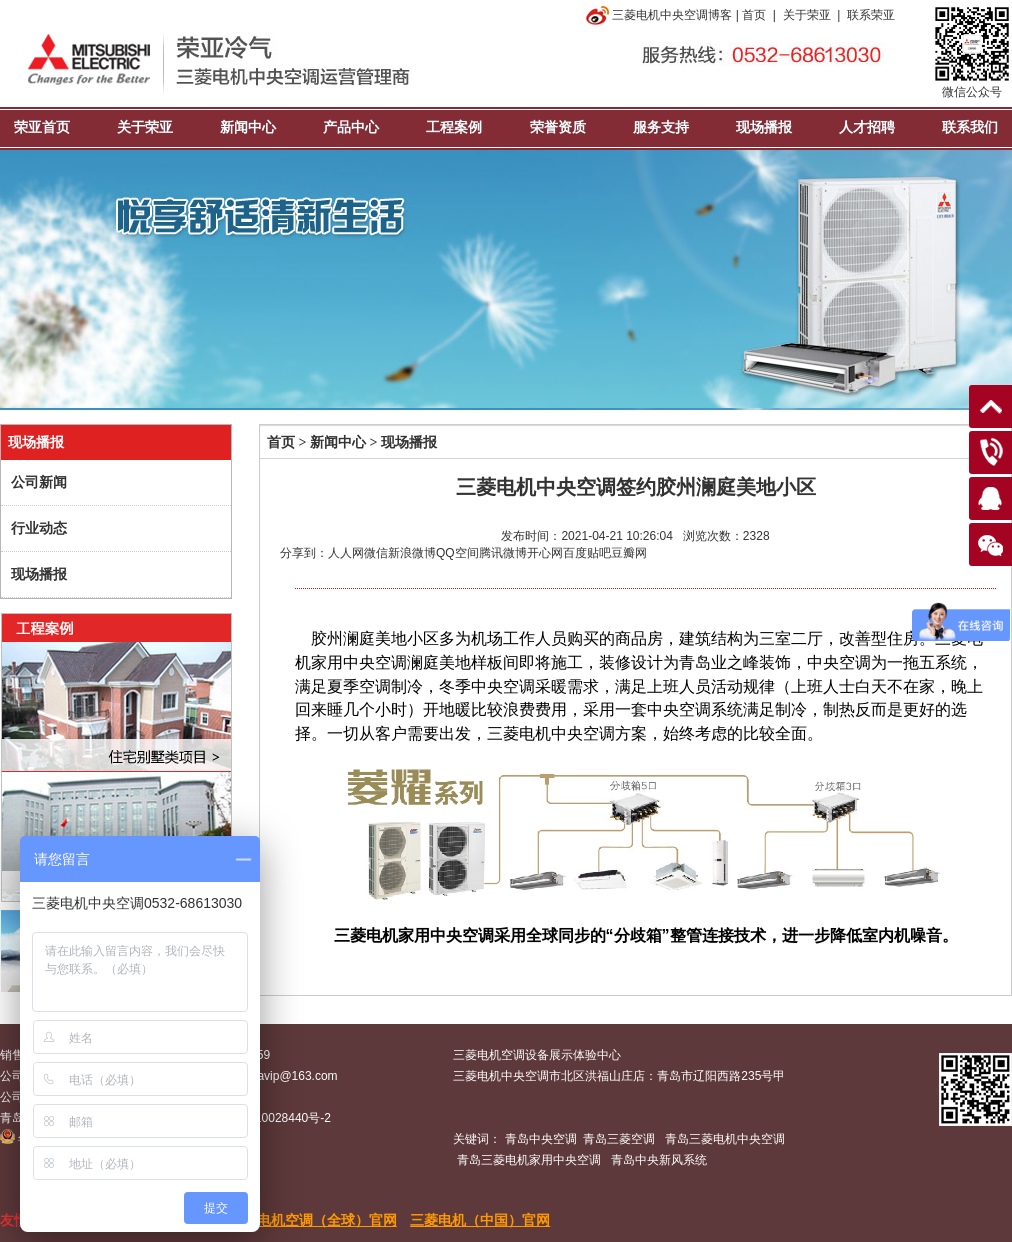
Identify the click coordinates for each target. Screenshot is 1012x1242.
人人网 (346, 553)
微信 (376, 553)
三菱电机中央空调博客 (657, 15)
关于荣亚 (807, 15)
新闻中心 (248, 127)
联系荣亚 (871, 15)
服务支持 (661, 127)
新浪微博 (412, 553)
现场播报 (764, 127)
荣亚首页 (42, 127)
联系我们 (970, 127)
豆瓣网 (629, 553)
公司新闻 (39, 482)
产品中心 (351, 127)
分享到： (304, 553)
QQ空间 (457, 553)
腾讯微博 (503, 553)
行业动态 (39, 528)
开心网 (545, 553)
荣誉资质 (558, 127)
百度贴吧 (587, 553)
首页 (754, 15)
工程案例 (454, 127)
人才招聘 (867, 127)
